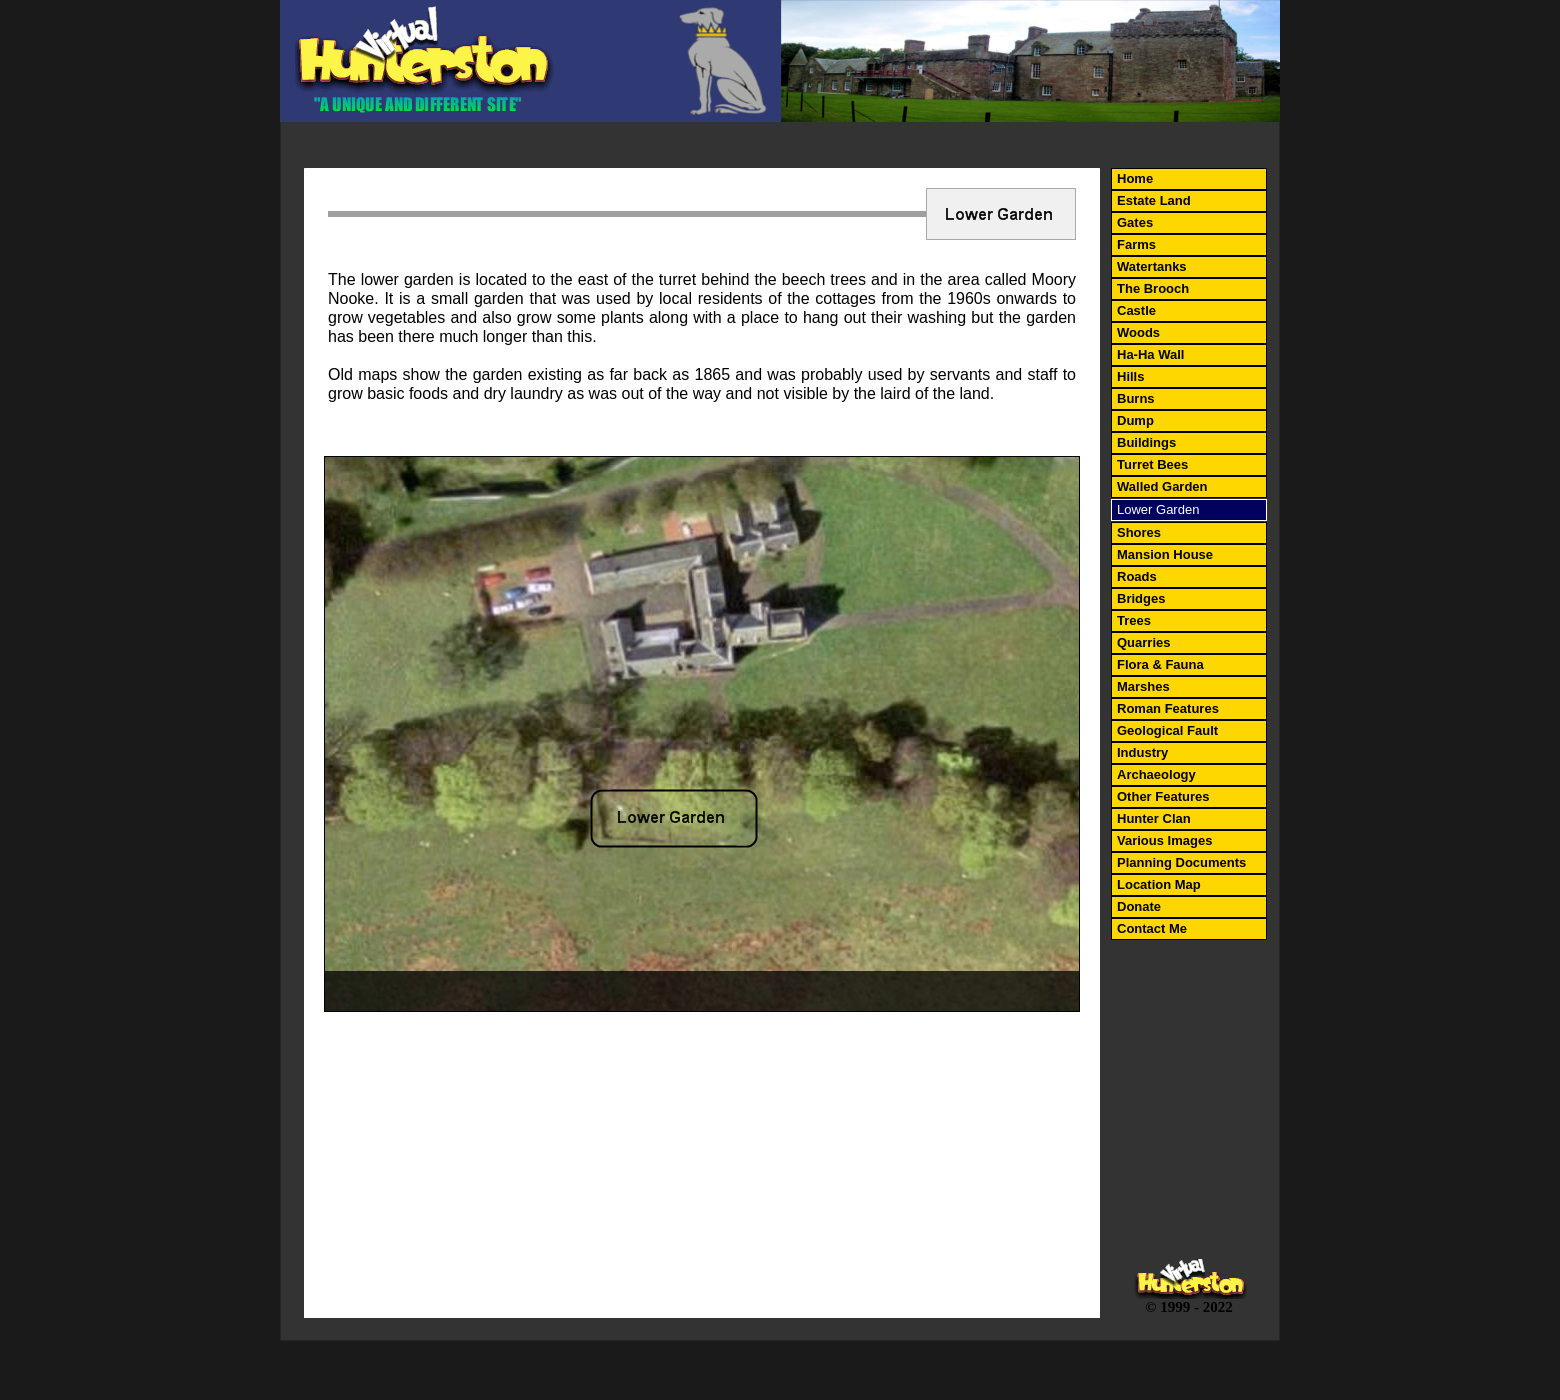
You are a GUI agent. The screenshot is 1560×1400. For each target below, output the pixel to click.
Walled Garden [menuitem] (1162, 486)
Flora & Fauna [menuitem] (1160, 664)
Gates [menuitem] (1135, 222)
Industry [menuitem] (1142, 752)
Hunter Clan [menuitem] (1154, 818)
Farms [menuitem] (1136, 244)
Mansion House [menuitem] (1165, 554)
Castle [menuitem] (1136, 310)
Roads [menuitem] (1137, 576)
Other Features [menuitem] (1163, 796)
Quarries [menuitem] (1143, 642)
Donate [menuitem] (1139, 906)
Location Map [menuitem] (1159, 884)
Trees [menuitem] (1134, 620)
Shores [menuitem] (1139, 532)
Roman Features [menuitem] (1168, 708)
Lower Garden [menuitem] (1158, 509)
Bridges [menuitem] (1141, 598)
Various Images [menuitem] (1164, 840)
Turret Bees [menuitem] (1152, 464)
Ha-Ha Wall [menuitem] (1150, 354)
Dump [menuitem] (1135, 420)
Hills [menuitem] (1130, 376)
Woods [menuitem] (1138, 332)
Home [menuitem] (1135, 178)
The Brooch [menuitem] (1153, 288)
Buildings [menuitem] (1146, 442)
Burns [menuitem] (1136, 398)
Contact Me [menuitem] (1152, 928)
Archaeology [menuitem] (1156, 774)
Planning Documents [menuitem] (1181, 862)
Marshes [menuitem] (1143, 686)
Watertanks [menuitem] (1152, 266)
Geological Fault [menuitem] (1167, 730)
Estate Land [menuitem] (1154, 200)
